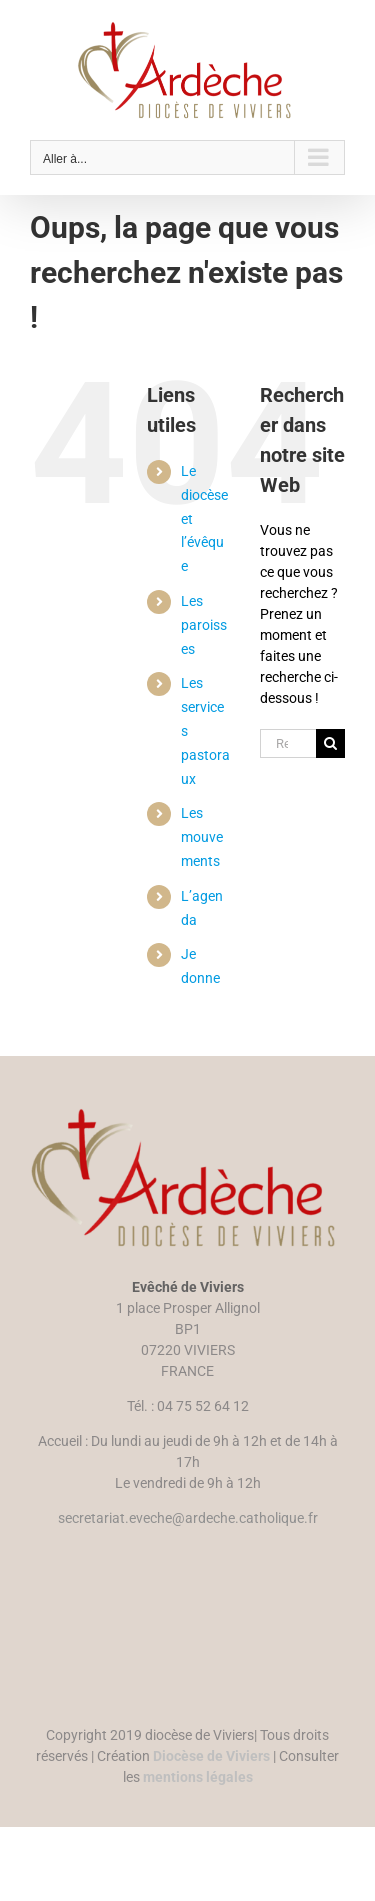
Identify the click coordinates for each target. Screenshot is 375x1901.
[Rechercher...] (288, 743)
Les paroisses (204, 625)
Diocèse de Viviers (211, 1756)
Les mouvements (202, 837)
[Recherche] (330, 743)
